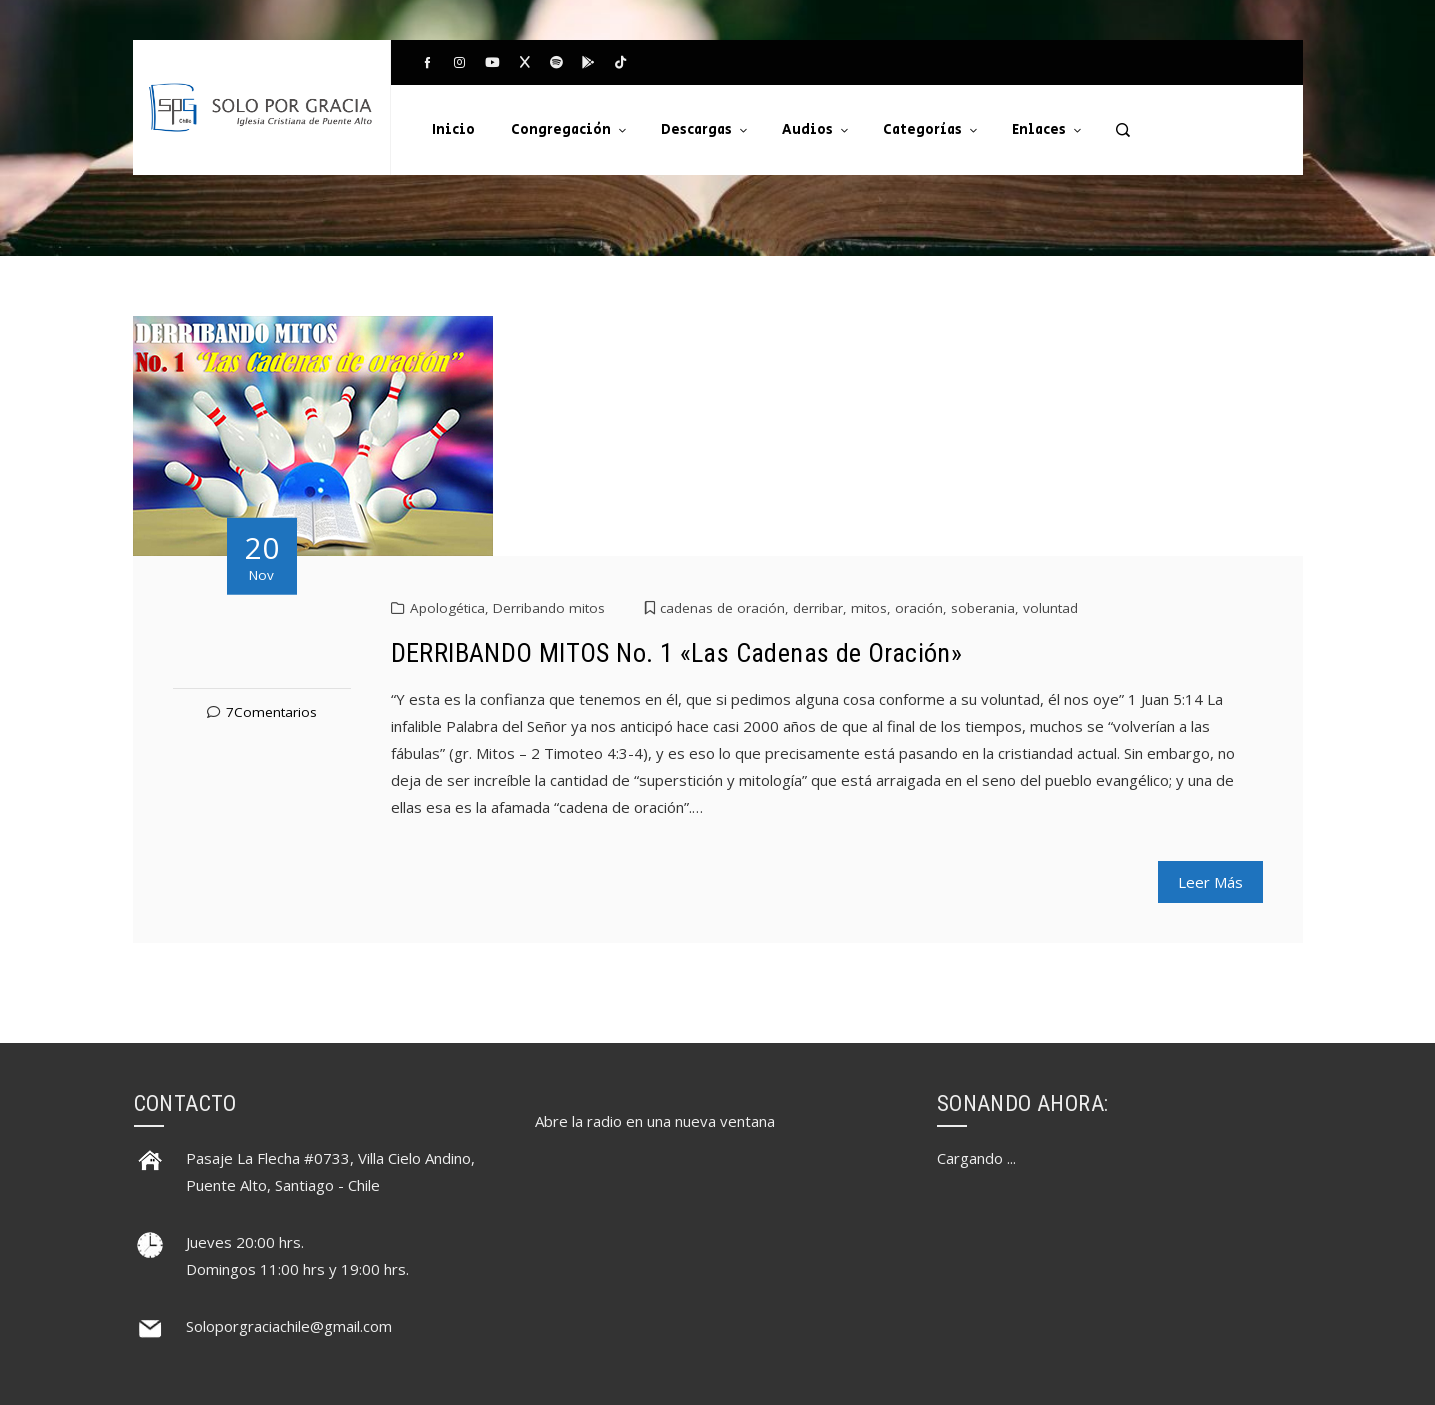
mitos (869, 608)
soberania (983, 608)
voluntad (1050, 608)
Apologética (447, 608)
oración (919, 608)
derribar (818, 608)
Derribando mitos (549, 608)
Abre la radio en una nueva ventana (655, 1121)
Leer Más (1210, 882)
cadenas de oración (722, 608)
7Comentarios (271, 712)
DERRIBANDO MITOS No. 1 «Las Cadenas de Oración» (677, 653)
